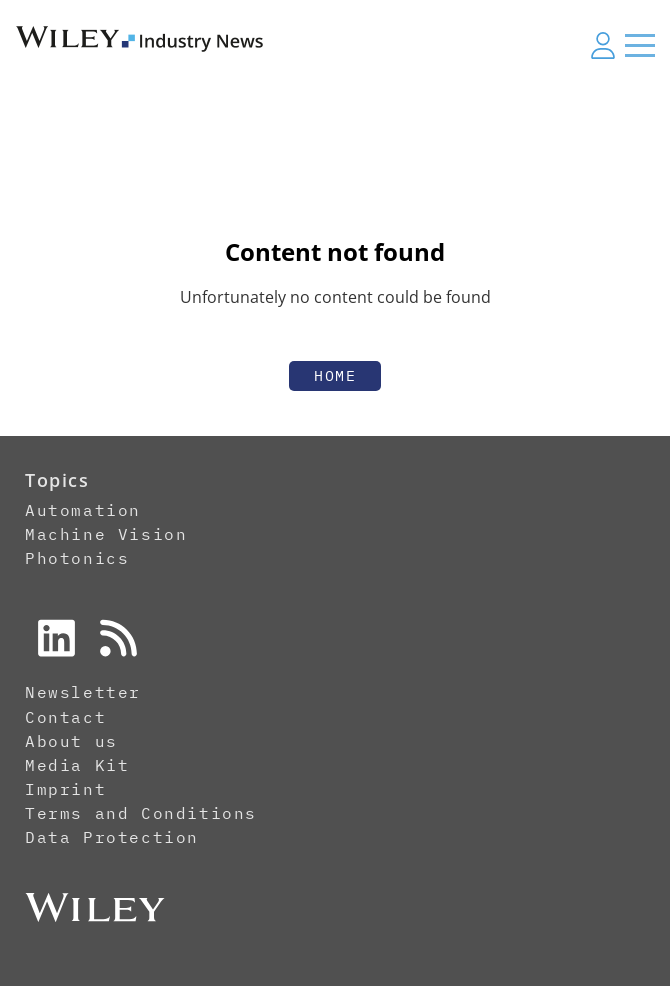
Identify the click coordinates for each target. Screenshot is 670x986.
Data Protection (112, 837)
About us (71, 741)
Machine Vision (106, 534)
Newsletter (83, 692)
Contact (65, 717)
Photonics (77, 558)
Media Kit (77, 765)
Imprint (65, 789)
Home (335, 375)
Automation (83, 510)
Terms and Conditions (141, 813)
